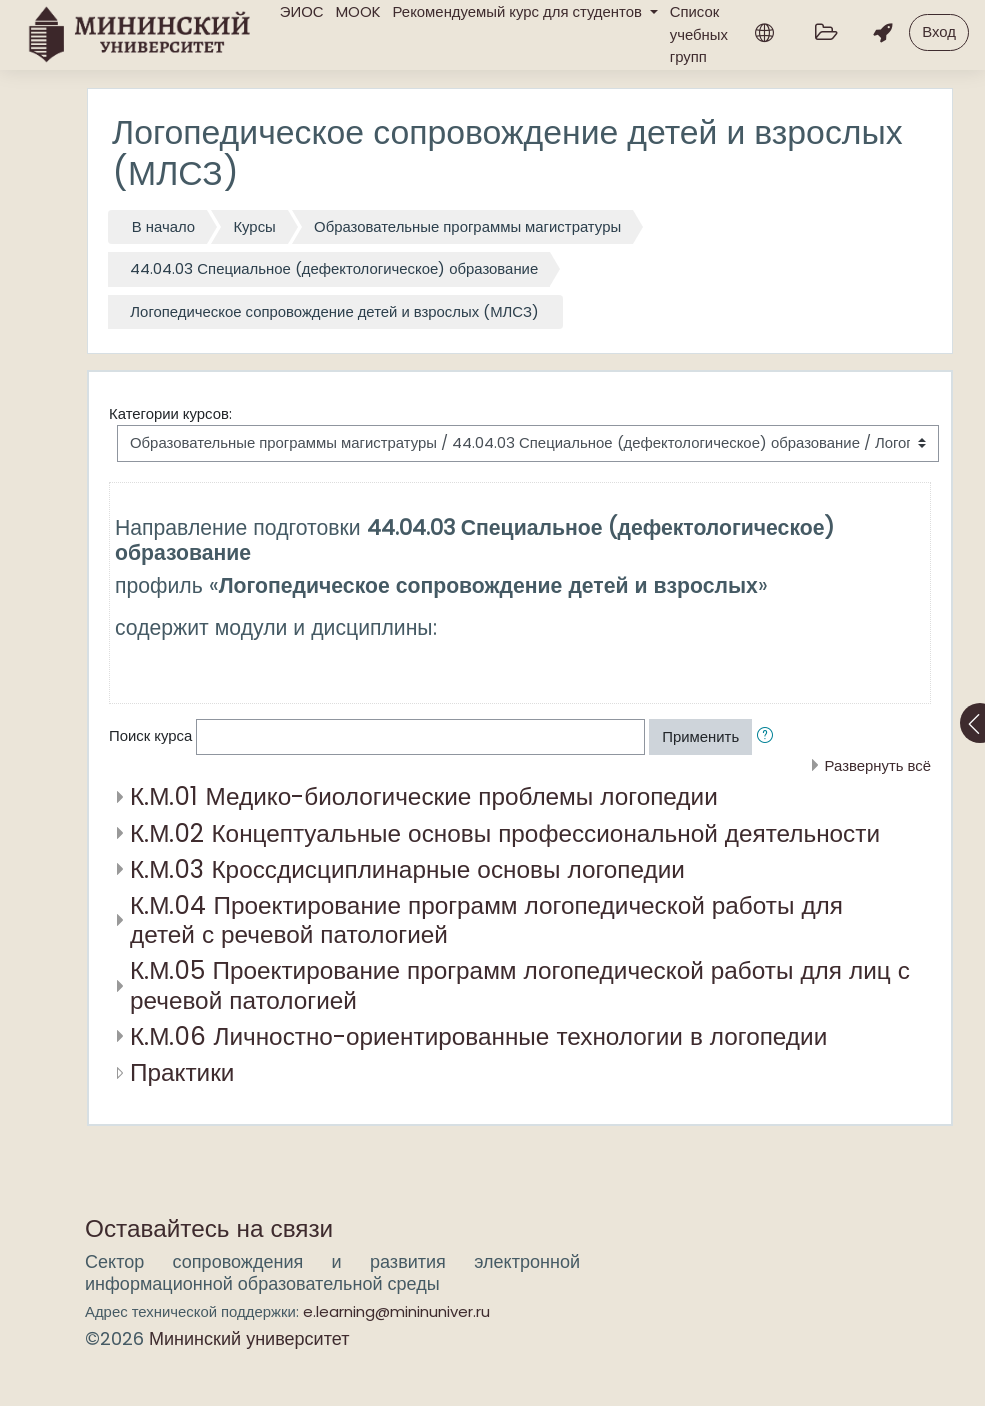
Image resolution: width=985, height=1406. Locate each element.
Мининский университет (249, 1338)
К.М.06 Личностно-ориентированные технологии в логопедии (478, 1036)
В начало (163, 226)
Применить (700, 736)
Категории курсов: (170, 413)
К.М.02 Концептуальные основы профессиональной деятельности (505, 833)
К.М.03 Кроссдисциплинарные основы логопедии (407, 869)
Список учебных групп (699, 34)
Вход (939, 31)
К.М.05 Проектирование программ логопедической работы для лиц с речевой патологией (520, 985)
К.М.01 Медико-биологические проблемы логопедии (424, 796)
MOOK (358, 11)
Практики (182, 1072)
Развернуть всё (878, 765)
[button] (769, 737)
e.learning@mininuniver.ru (396, 1311)
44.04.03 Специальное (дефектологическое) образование (334, 268)
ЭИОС (302, 11)
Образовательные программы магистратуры (467, 226)
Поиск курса (150, 735)
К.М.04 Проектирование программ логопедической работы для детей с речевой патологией (486, 920)
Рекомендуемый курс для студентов (519, 11)
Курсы (254, 226)
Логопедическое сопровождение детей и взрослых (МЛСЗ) (334, 311)
